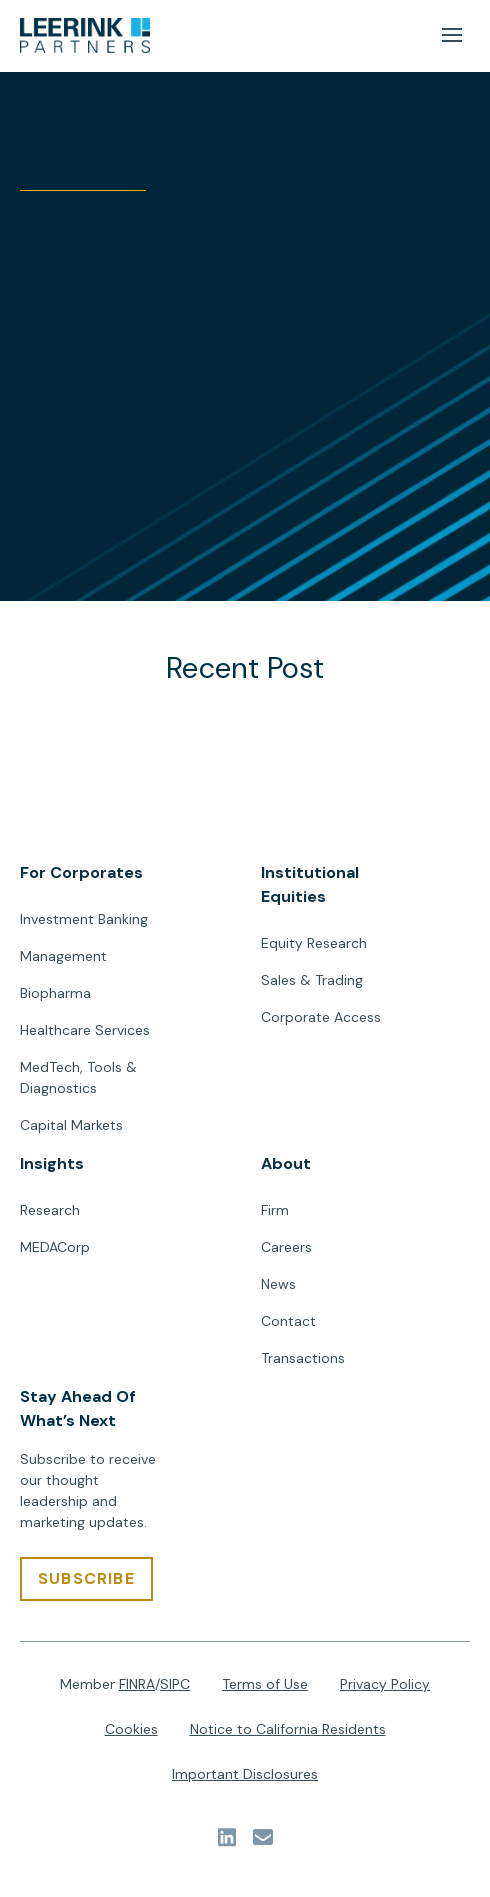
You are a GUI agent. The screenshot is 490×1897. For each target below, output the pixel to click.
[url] (85, 36)
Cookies (131, 1729)
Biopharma (55, 993)
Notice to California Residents (288, 1729)
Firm (275, 1210)
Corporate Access (321, 1017)
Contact (288, 1321)
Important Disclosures (245, 1774)
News (278, 1284)
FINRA (137, 1684)
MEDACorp (55, 1247)
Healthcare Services (85, 1030)
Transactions (303, 1358)
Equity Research (314, 943)
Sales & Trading (312, 980)
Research (50, 1210)
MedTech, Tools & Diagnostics (78, 1077)
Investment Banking (84, 919)
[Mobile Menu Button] (451, 35)
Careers (286, 1247)
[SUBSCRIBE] (86, 1579)
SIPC (175, 1684)
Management (63, 956)
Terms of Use (265, 1684)
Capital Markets (71, 1125)
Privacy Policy (385, 1684)
